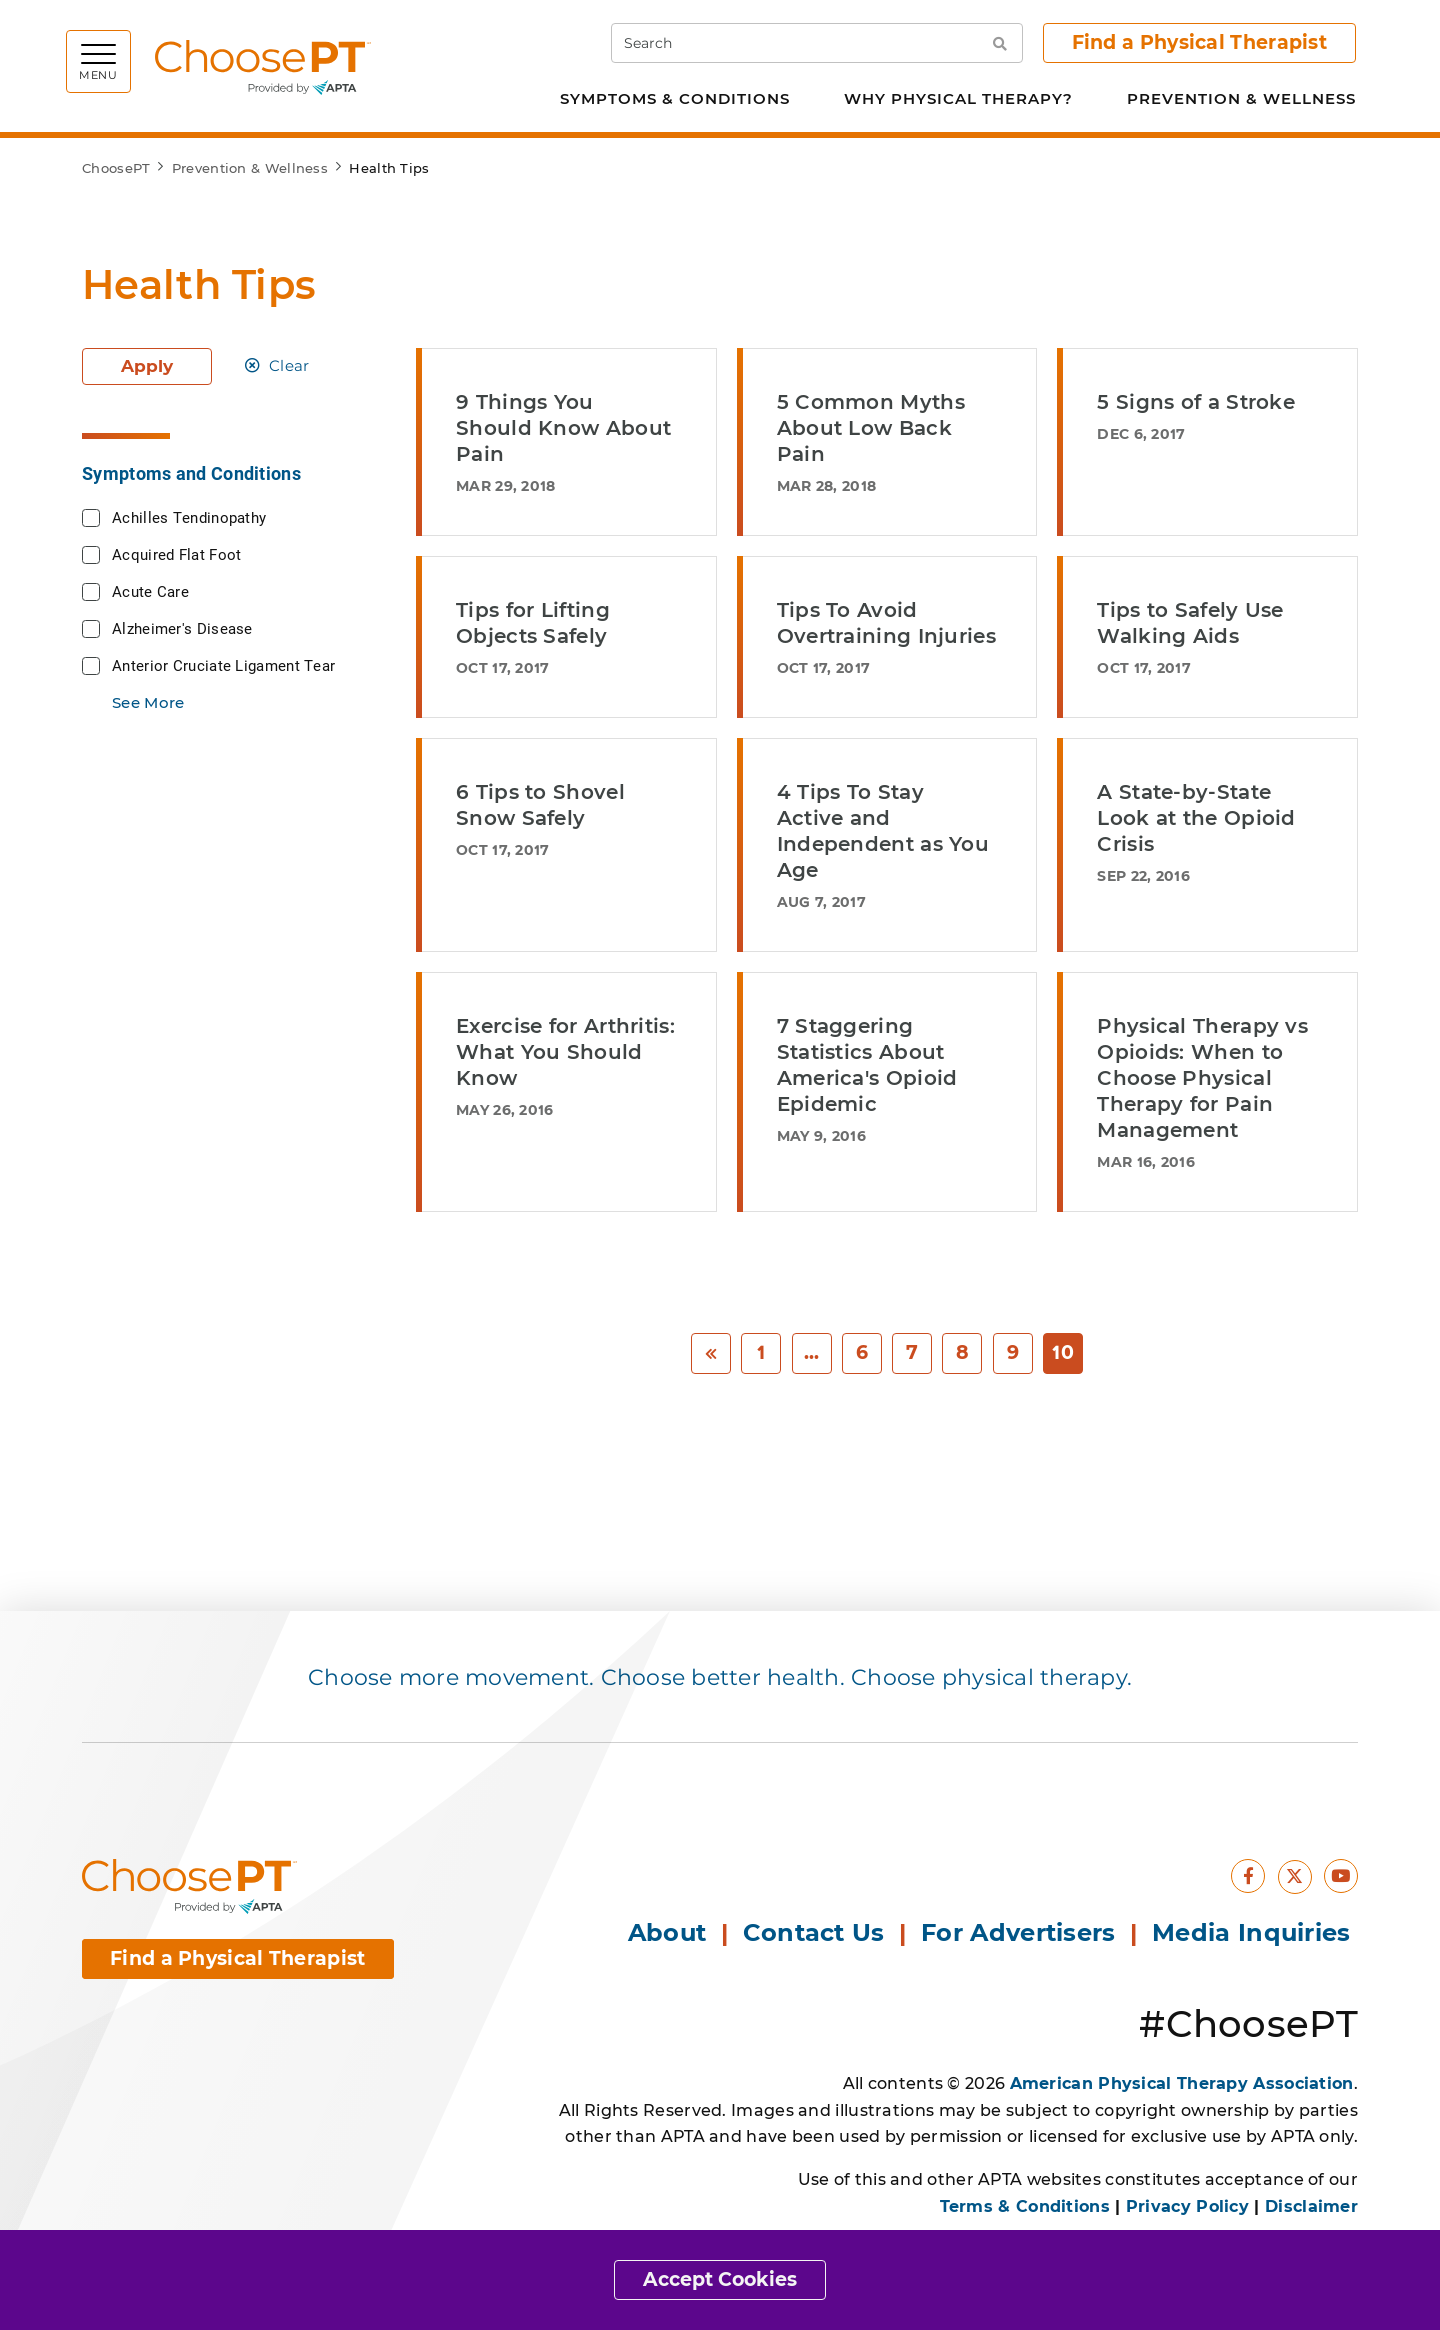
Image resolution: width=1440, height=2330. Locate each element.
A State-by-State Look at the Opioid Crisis (1196, 818)
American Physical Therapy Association (1182, 2083)
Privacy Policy (1187, 2206)
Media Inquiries (1255, 1932)
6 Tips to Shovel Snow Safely (540, 805)
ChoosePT (116, 168)
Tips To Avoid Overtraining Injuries (886, 623)
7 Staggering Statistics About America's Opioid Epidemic (867, 1065)
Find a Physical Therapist (1200, 42)
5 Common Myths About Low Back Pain (871, 428)
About (667, 1932)
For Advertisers (1022, 1932)
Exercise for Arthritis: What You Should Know (565, 1052)
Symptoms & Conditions (675, 98)
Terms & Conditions (1025, 2206)
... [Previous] (812, 1352)
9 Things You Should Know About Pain (563, 428)
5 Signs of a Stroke (1196, 402)
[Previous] (711, 1353)
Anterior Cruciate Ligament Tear (223, 665)
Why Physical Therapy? (958, 98)
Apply (147, 366)
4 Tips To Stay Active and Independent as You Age (883, 831)
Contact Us (814, 1932)
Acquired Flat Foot (176, 554)
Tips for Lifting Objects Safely (533, 623)
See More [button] (148, 702)
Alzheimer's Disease (182, 628)
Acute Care (150, 591)
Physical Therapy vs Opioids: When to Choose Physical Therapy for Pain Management (1202, 1078)
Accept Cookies (720, 2279)
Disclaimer (1311, 2206)
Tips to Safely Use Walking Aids (1190, 623)
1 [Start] (761, 1352)
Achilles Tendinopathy (189, 517)
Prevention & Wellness (1241, 98)
